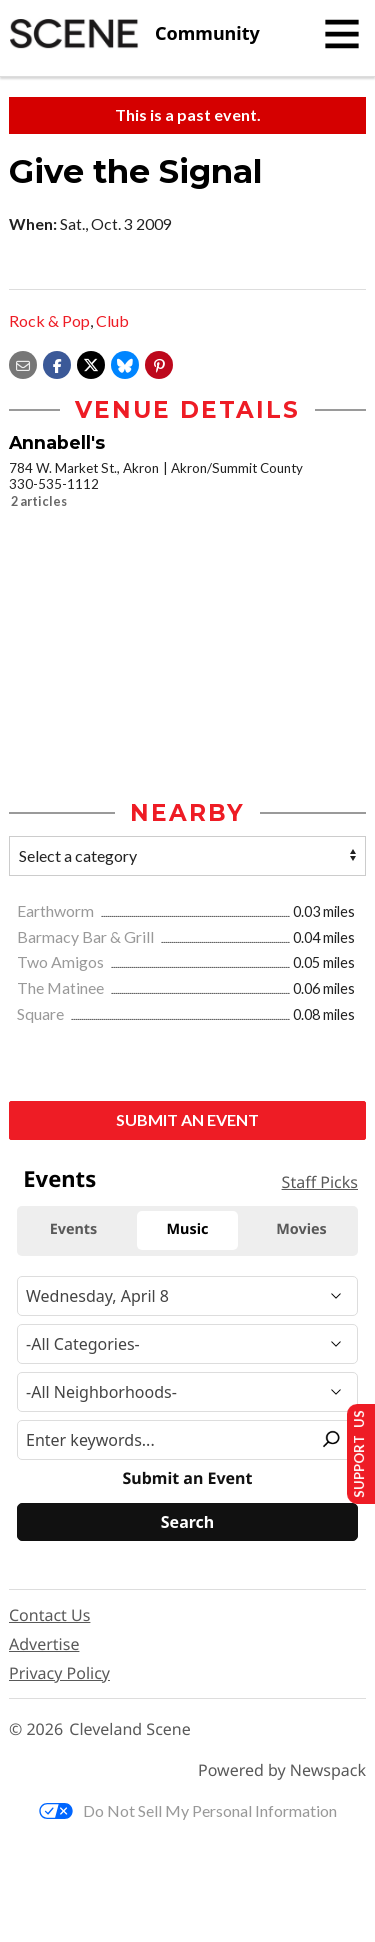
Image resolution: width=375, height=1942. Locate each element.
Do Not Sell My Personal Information (188, 1810)
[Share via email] (23, 362)
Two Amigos (62, 961)
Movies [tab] (301, 1229)
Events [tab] (74, 1229)
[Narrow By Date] (187, 1296)
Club (112, 320)
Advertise (44, 1644)
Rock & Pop (49, 320)
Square (42, 1013)
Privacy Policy (59, 1673)
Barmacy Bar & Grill (87, 936)
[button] (159, 362)
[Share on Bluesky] (125, 362)
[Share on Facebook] (57, 362)
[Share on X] (91, 362)
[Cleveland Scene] (134, 34)
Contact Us (49, 1615)
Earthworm (57, 910)
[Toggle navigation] (342, 34)
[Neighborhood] (187, 1392)
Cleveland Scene (130, 1729)
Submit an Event (187, 1119)
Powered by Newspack (282, 1770)
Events (59, 1179)
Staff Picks (320, 1182)
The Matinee (62, 987)
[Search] (187, 1522)
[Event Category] (187, 1344)
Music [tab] (188, 1229)
